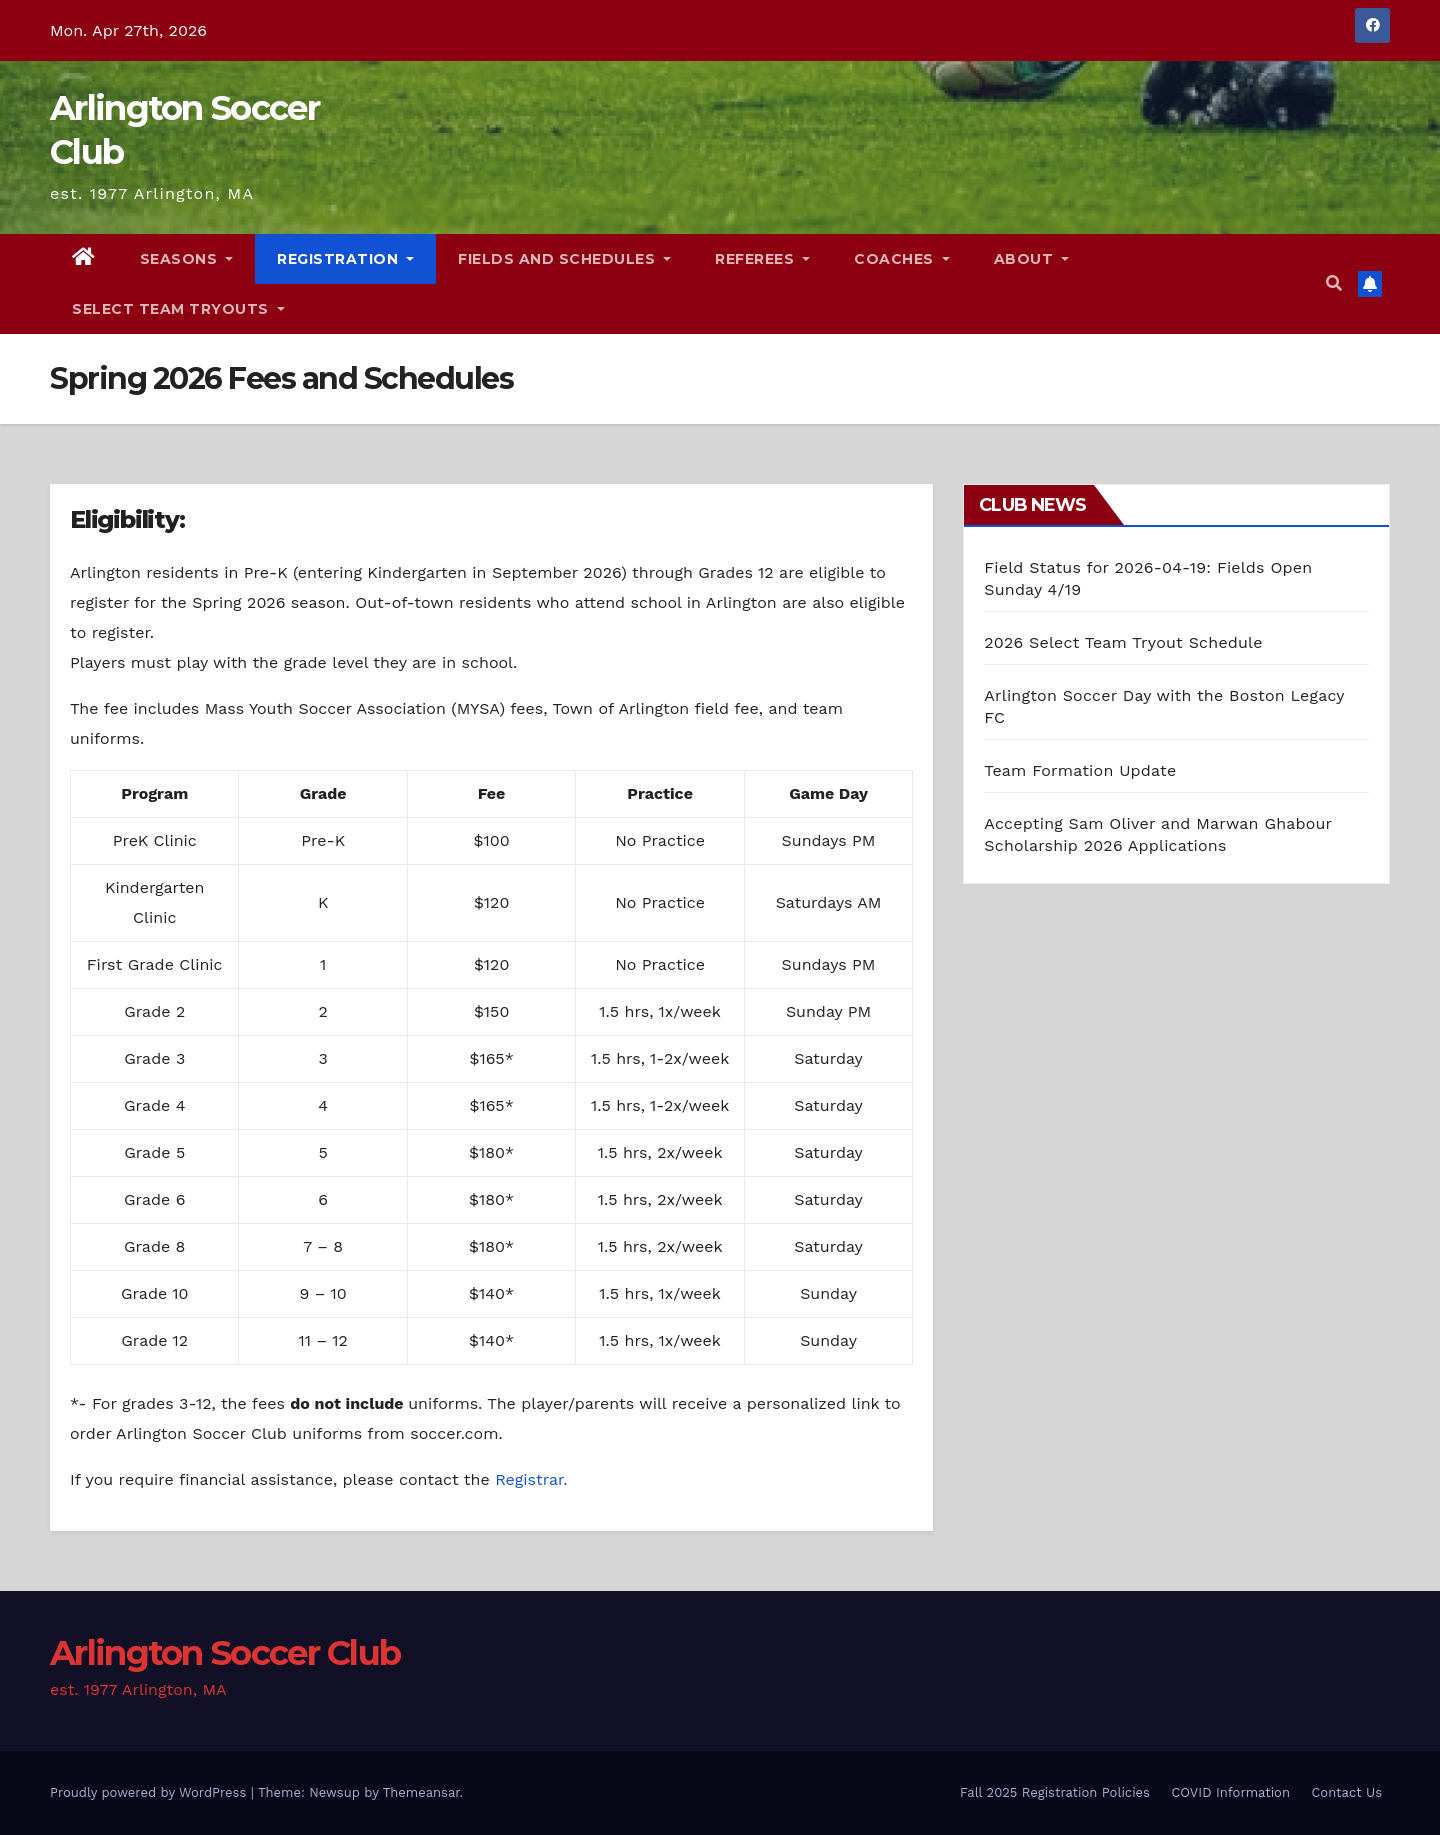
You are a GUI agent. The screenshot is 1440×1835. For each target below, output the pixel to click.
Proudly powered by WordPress (150, 1792)
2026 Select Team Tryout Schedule (1123, 642)
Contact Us (1346, 1792)
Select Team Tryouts (178, 309)
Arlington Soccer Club (225, 1653)
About (1032, 259)
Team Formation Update (1080, 770)
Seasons (187, 259)
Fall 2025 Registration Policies (1055, 1792)
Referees (762, 259)
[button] (1334, 283)
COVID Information (1230, 1792)
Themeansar (421, 1792)
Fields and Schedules (564, 259)
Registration (345, 259)
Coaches (902, 259)
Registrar (529, 1479)
